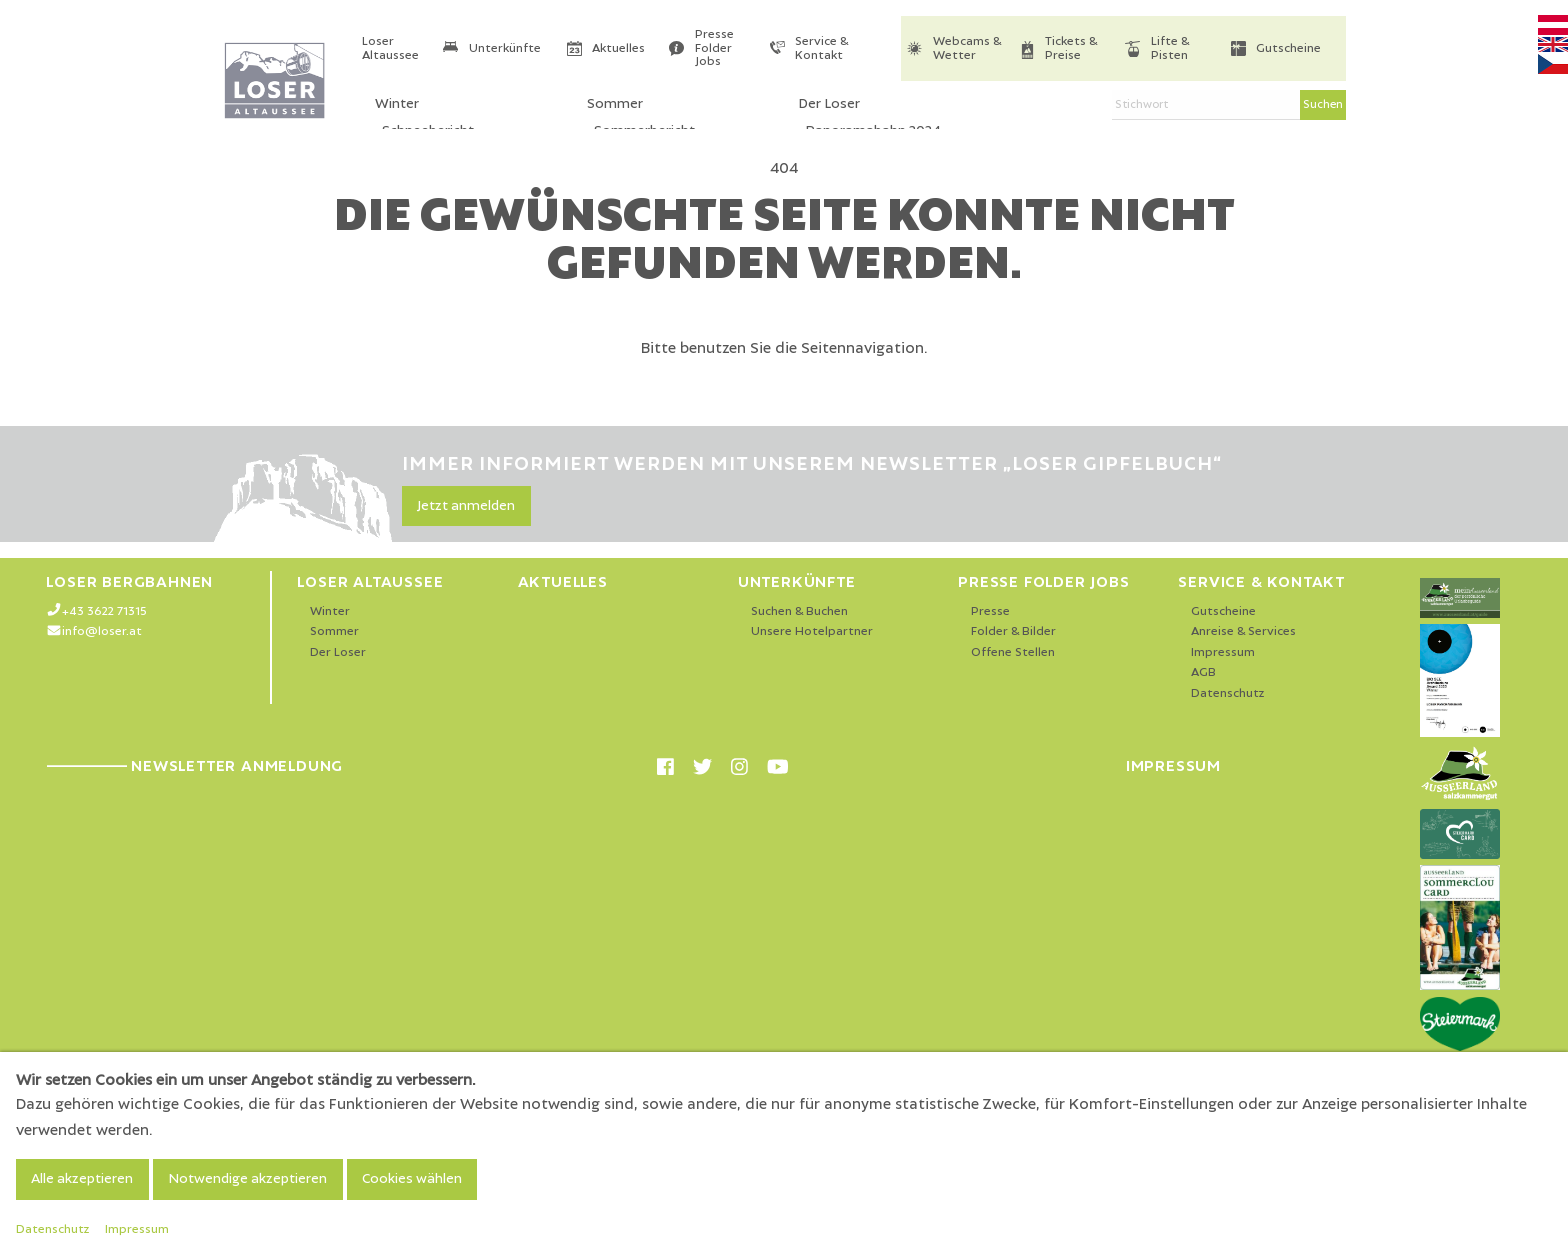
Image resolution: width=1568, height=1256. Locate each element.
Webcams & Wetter (967, 48)
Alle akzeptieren (82, 1179)
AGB (1203, 672)
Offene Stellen (1013, 652)
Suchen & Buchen (799, 611)
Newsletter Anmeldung (194, 766)
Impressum (1223, 652)
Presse (990, 611)
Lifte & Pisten (1170, 48)
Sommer (334, 631)
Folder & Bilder (1013, 631)
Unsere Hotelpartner (812, 631)
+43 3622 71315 (104, 611)
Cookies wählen (412, 1179)
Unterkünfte (505, 48)
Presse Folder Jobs (714, 48)
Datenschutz (1228, 693)
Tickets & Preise (1071, 48)
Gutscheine (1288, 48)
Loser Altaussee (390, 48)
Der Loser (338, 652)
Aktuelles (618, 48)
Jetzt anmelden (466, 506)
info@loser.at (102, 631)
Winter (330, 611)
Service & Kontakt (821, 48)
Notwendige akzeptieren (247, 1179)
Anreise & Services (1243, 631)
